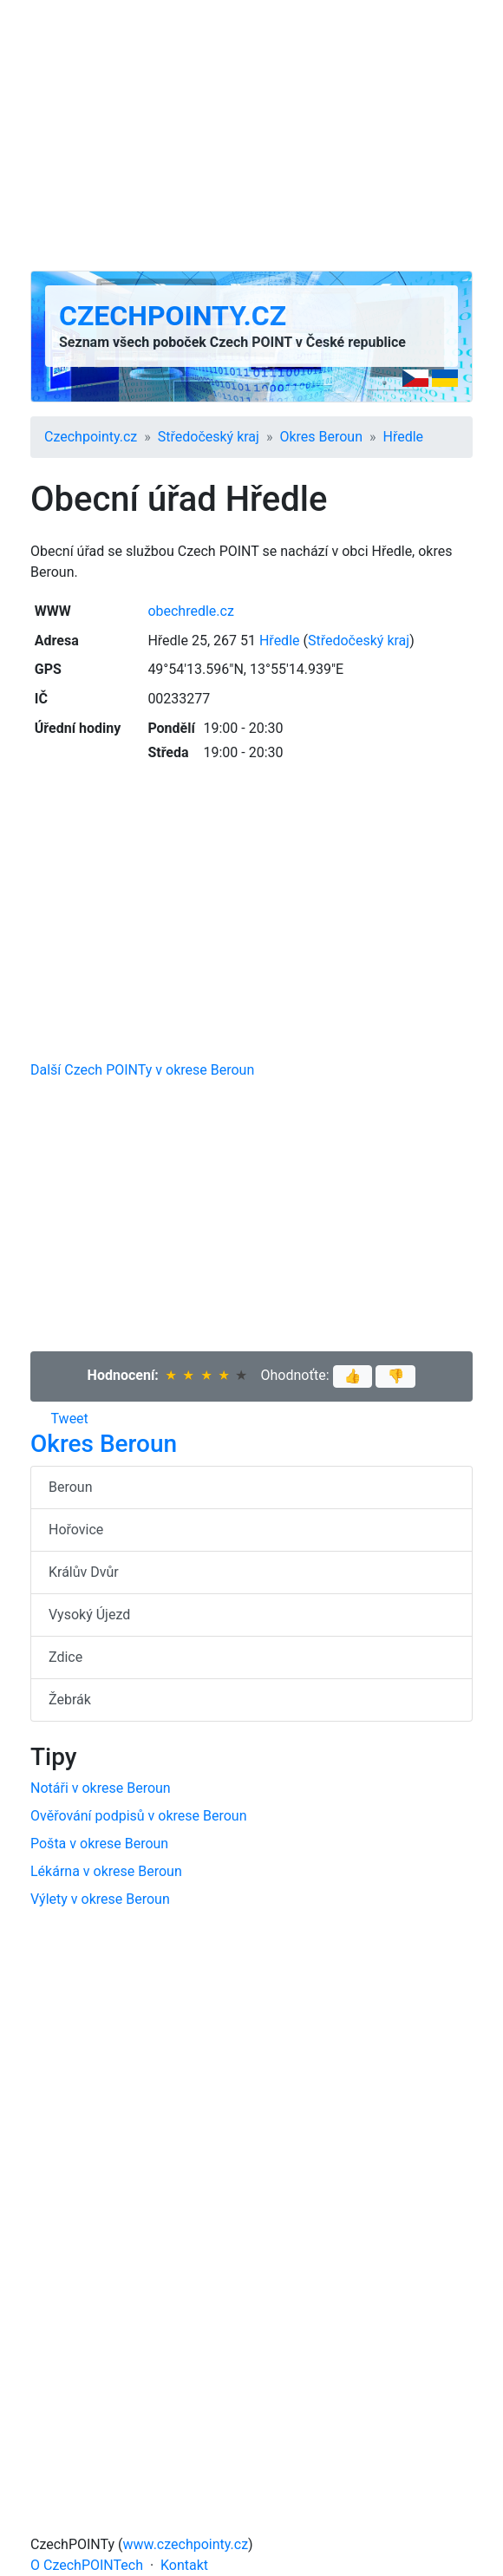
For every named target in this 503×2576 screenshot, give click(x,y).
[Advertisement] (251, 135)
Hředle (403, 436)
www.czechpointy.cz (186, 2544)
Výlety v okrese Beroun (100, 1899)
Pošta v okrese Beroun (99, 1843)
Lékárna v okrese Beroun (106, 1871)
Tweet (69, 1418)
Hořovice (76, 1529)
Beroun (71, 1487)
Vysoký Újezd (89, 1614)
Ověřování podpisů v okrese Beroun (138, 1816)
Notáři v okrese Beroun (100, 1788)
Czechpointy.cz (172, 315)
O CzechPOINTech (86, 2565)
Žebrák (70, 1699)
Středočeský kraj (208, 436)
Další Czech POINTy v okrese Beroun (142, 1070)
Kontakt (184, 2565)
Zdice (65, 1657)
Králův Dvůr (84, 1572)
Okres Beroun (321, 436)
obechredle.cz (190, 611)
